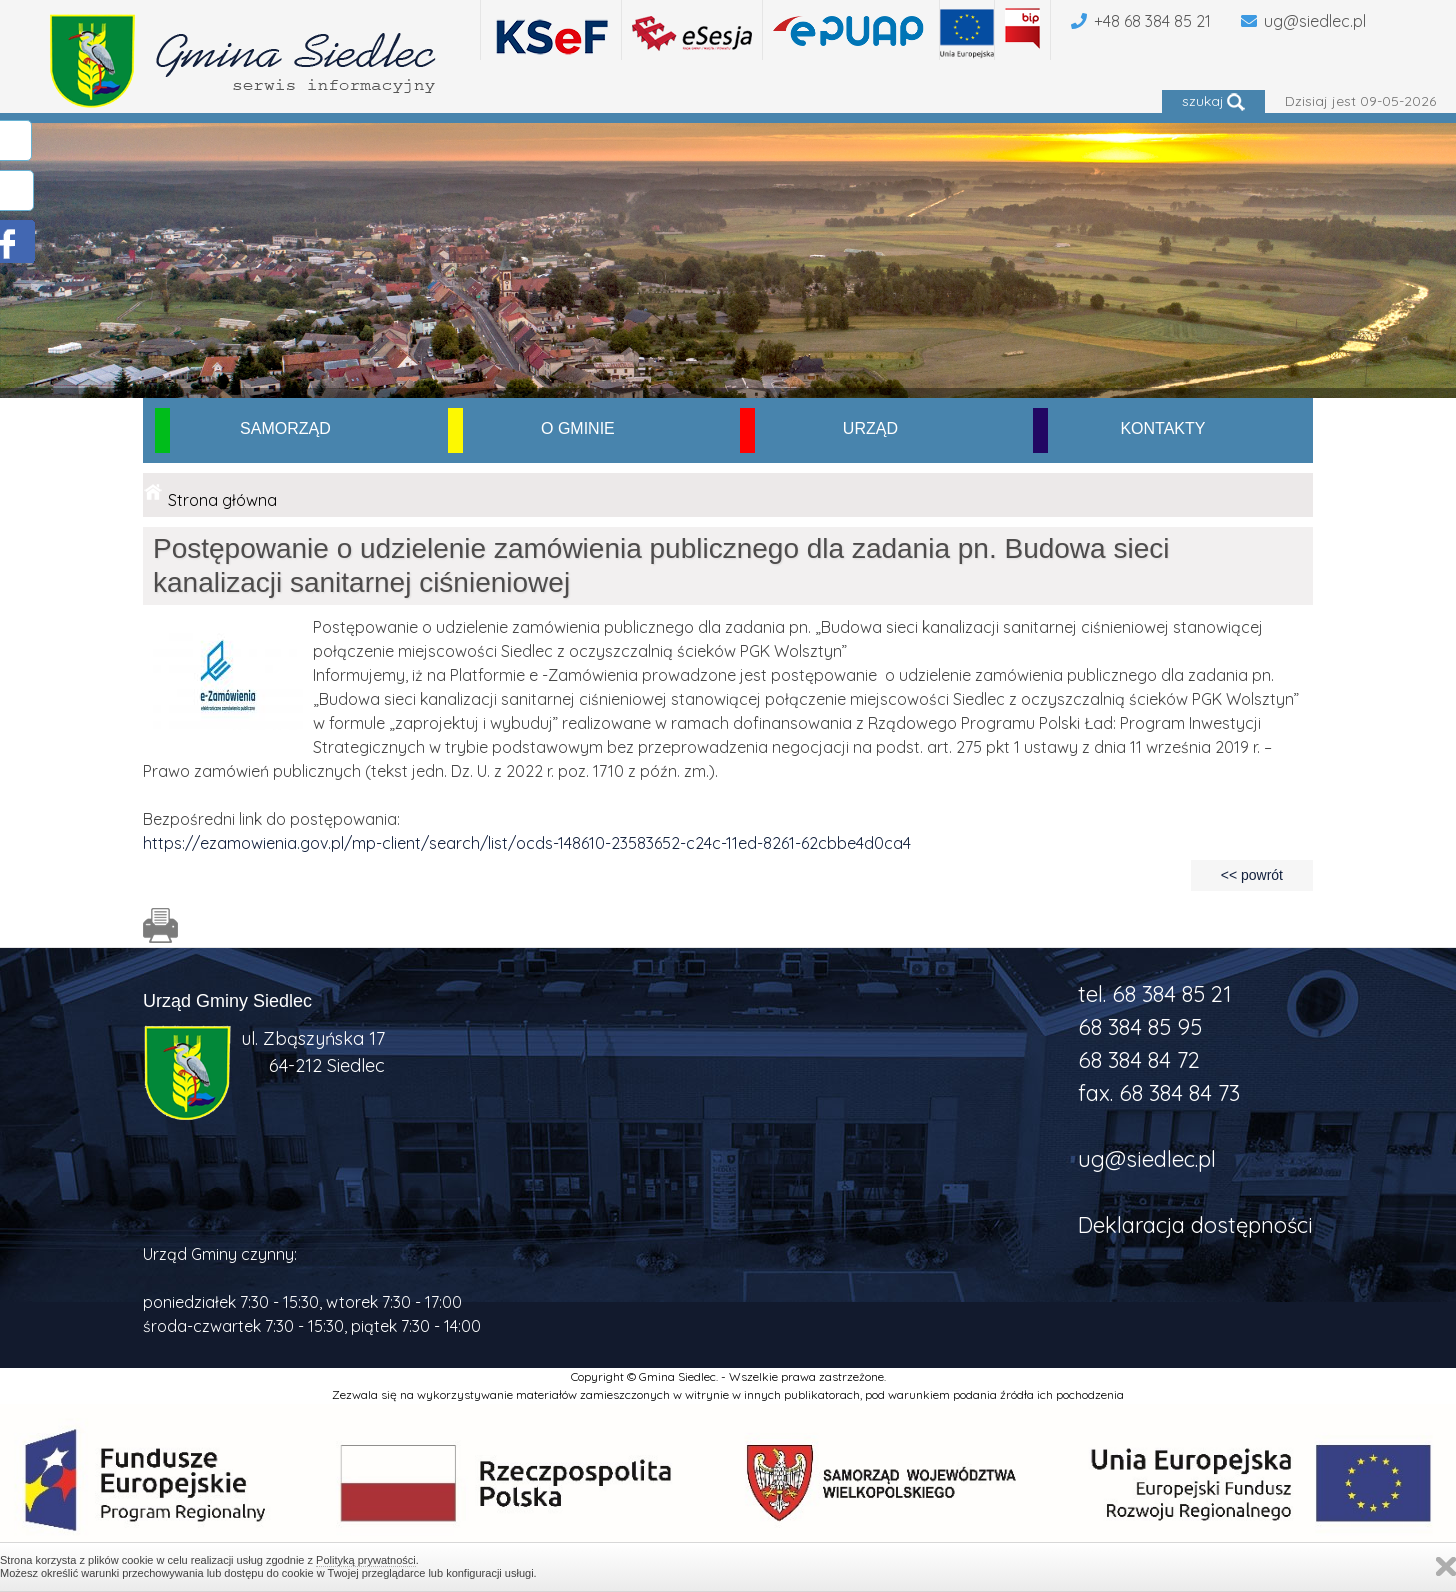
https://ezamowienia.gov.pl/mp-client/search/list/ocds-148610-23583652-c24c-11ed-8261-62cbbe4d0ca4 (527, 843)
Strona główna (222, 500)
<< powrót (1252, 875)
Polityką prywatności (366, 1560)
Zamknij (1446, 1566)
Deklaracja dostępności (1195, 1225)
